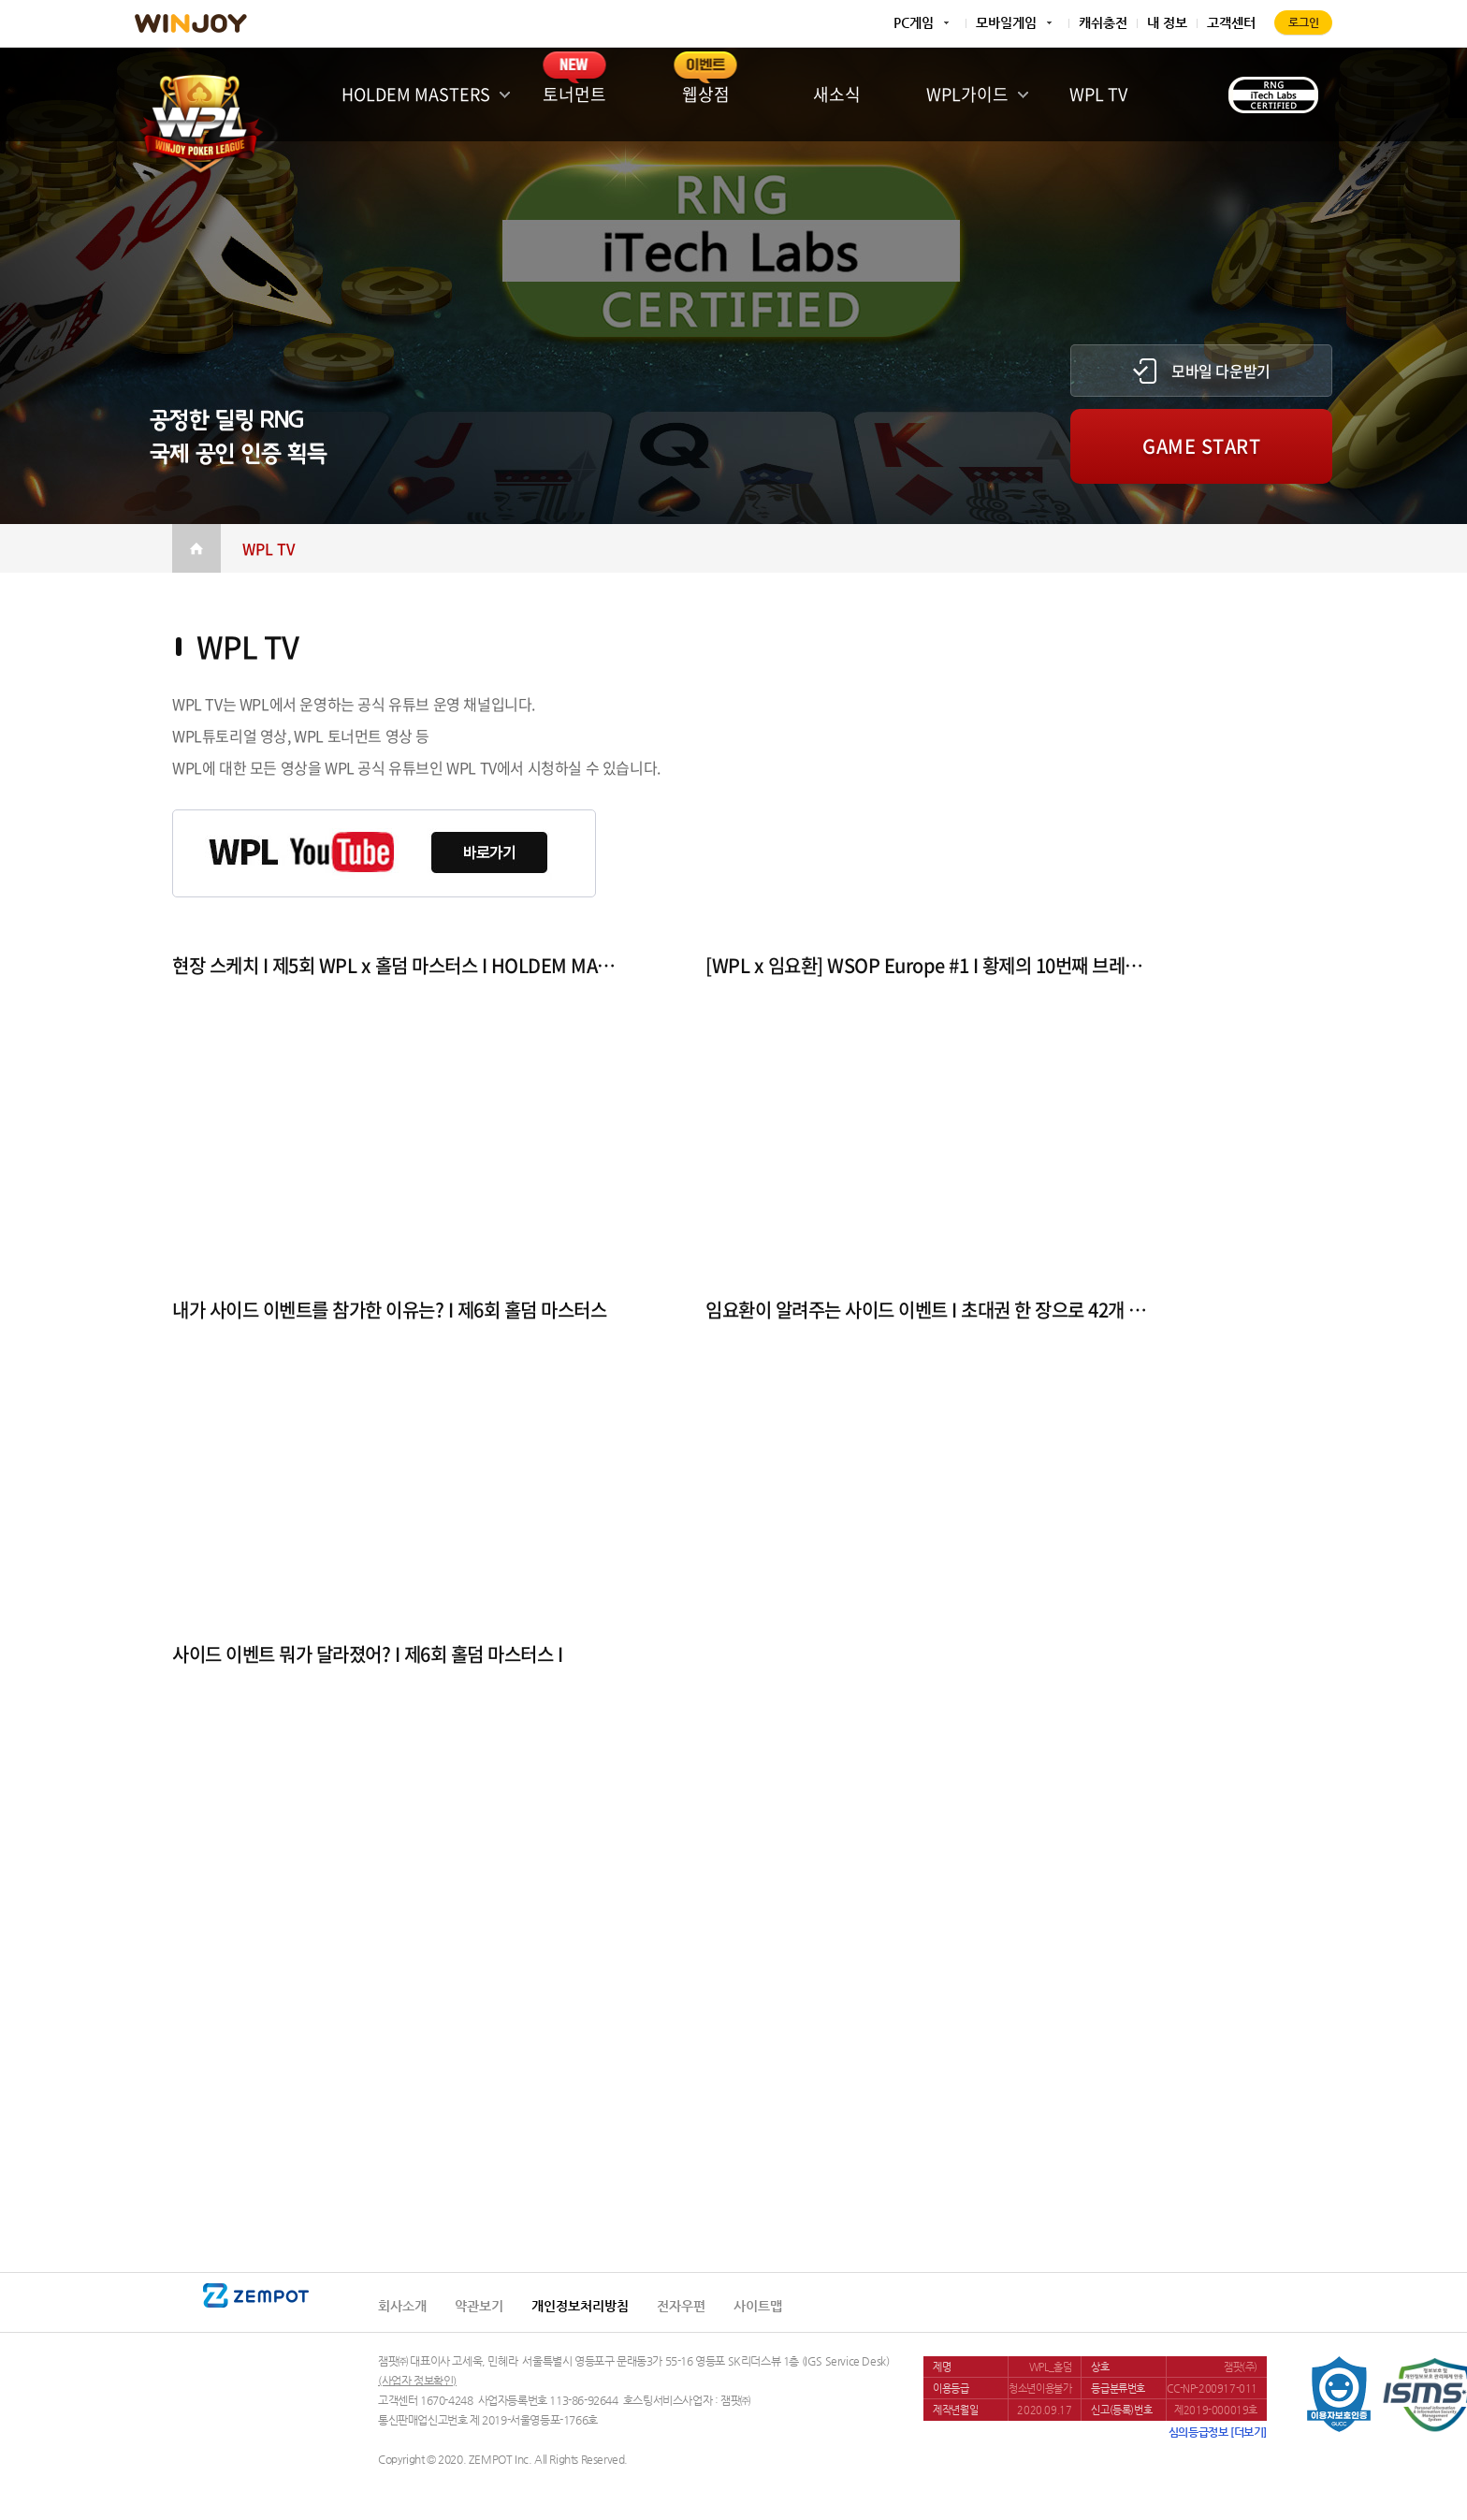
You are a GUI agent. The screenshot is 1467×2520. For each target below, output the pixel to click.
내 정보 (1167, 22)
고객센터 (1231, 22)
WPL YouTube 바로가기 (384, 853)
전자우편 (681, 2305)
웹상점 (706, 94)
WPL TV (1098, 94)
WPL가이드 (967, 94)
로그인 (1303, 22)
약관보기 (479, 2305)
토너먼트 (574, 94)
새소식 (837, 94)
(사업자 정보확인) (417, 2380)
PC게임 (913, 22)
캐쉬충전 (1103, 22)
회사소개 (402, 2305)
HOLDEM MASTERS (415, 94)
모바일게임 (1006, 22)
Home (196, 548)
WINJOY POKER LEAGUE (200, 118)
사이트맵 (758, 2305)
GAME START (1201, 445)
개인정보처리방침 (580, 2305)
